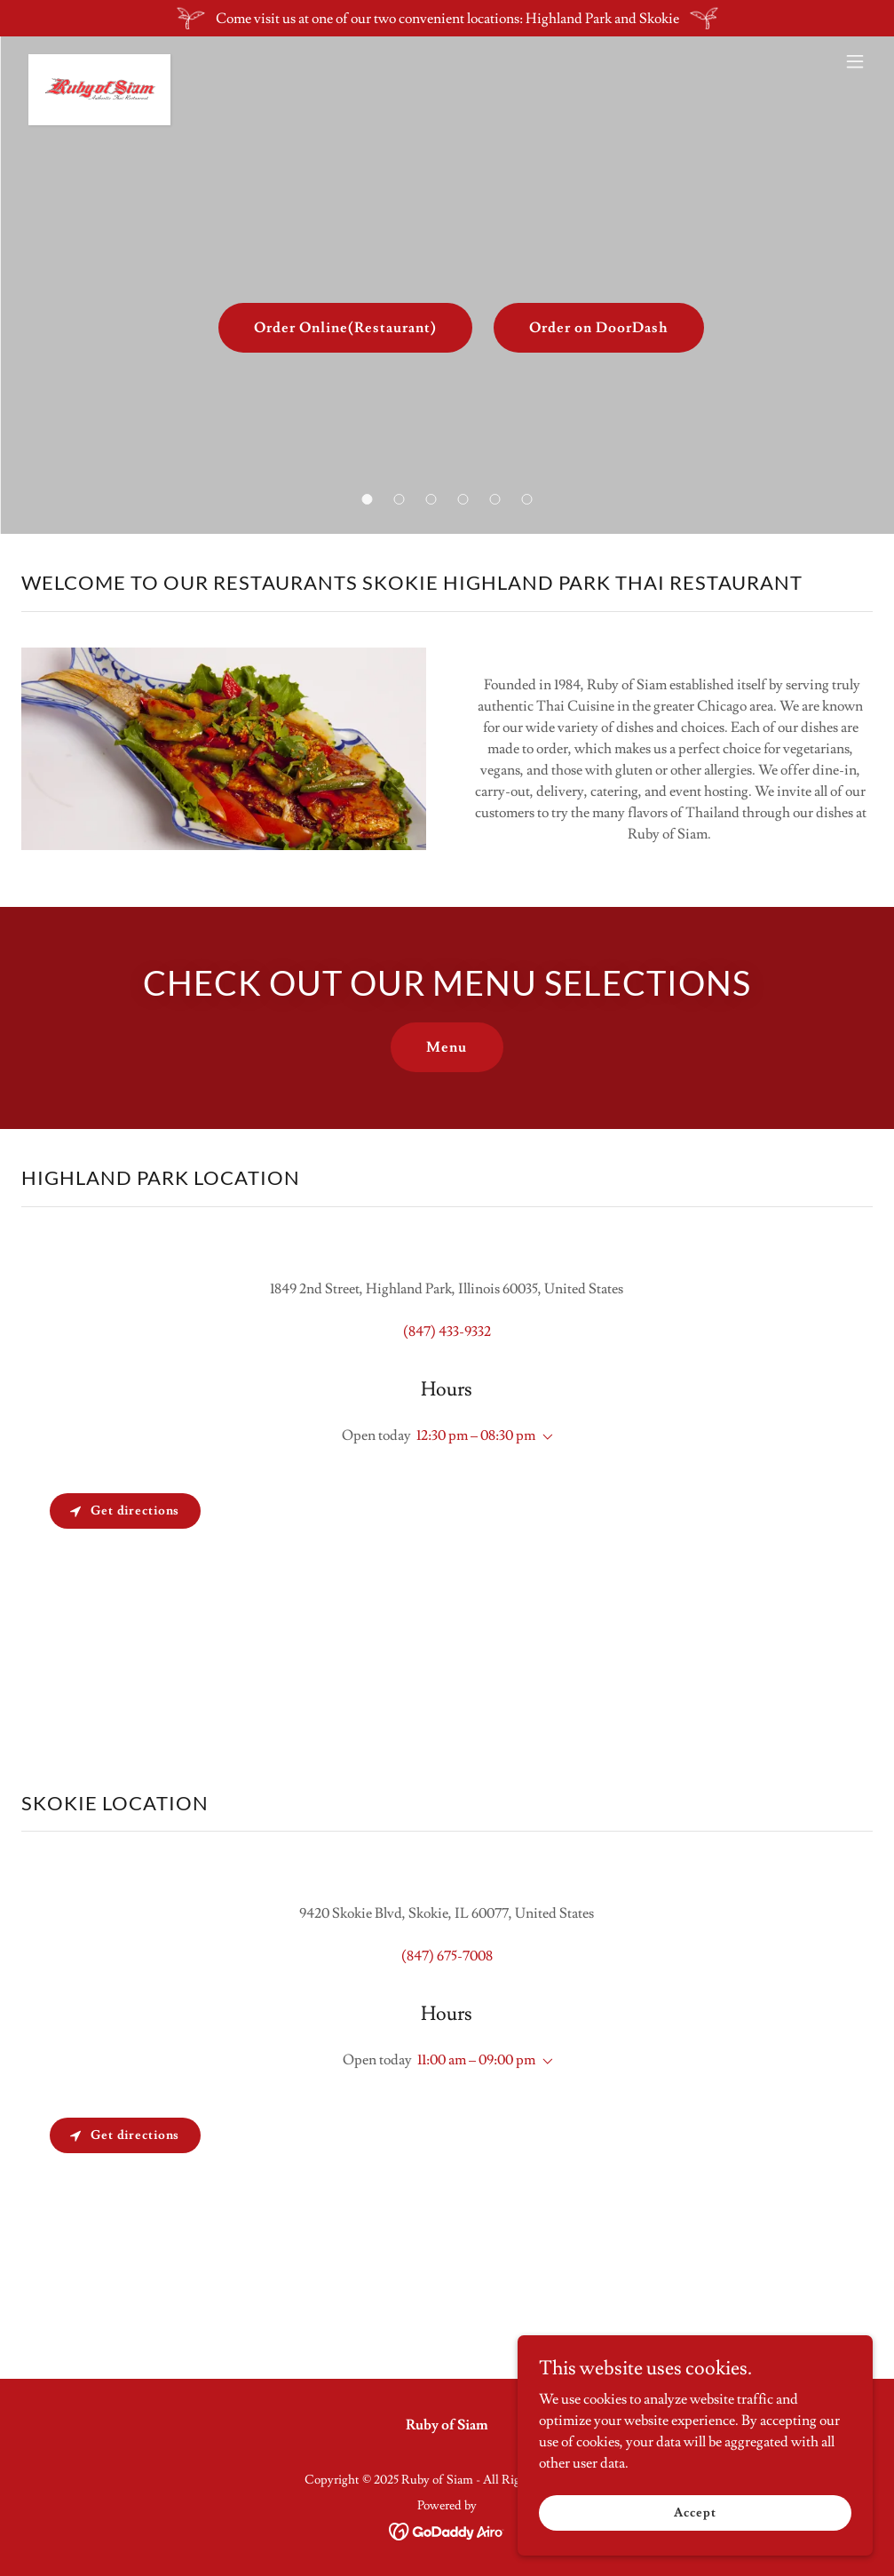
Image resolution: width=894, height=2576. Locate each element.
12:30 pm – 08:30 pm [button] (475, 1435)
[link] (99, 61)
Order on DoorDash (599, 328)
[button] (367, 499)
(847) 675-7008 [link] (447, 1956)
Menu (446, 1047)
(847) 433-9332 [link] (447, 1331)
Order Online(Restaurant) (345, 328)
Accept (695, 2512)
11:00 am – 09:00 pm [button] (476, 2060)
